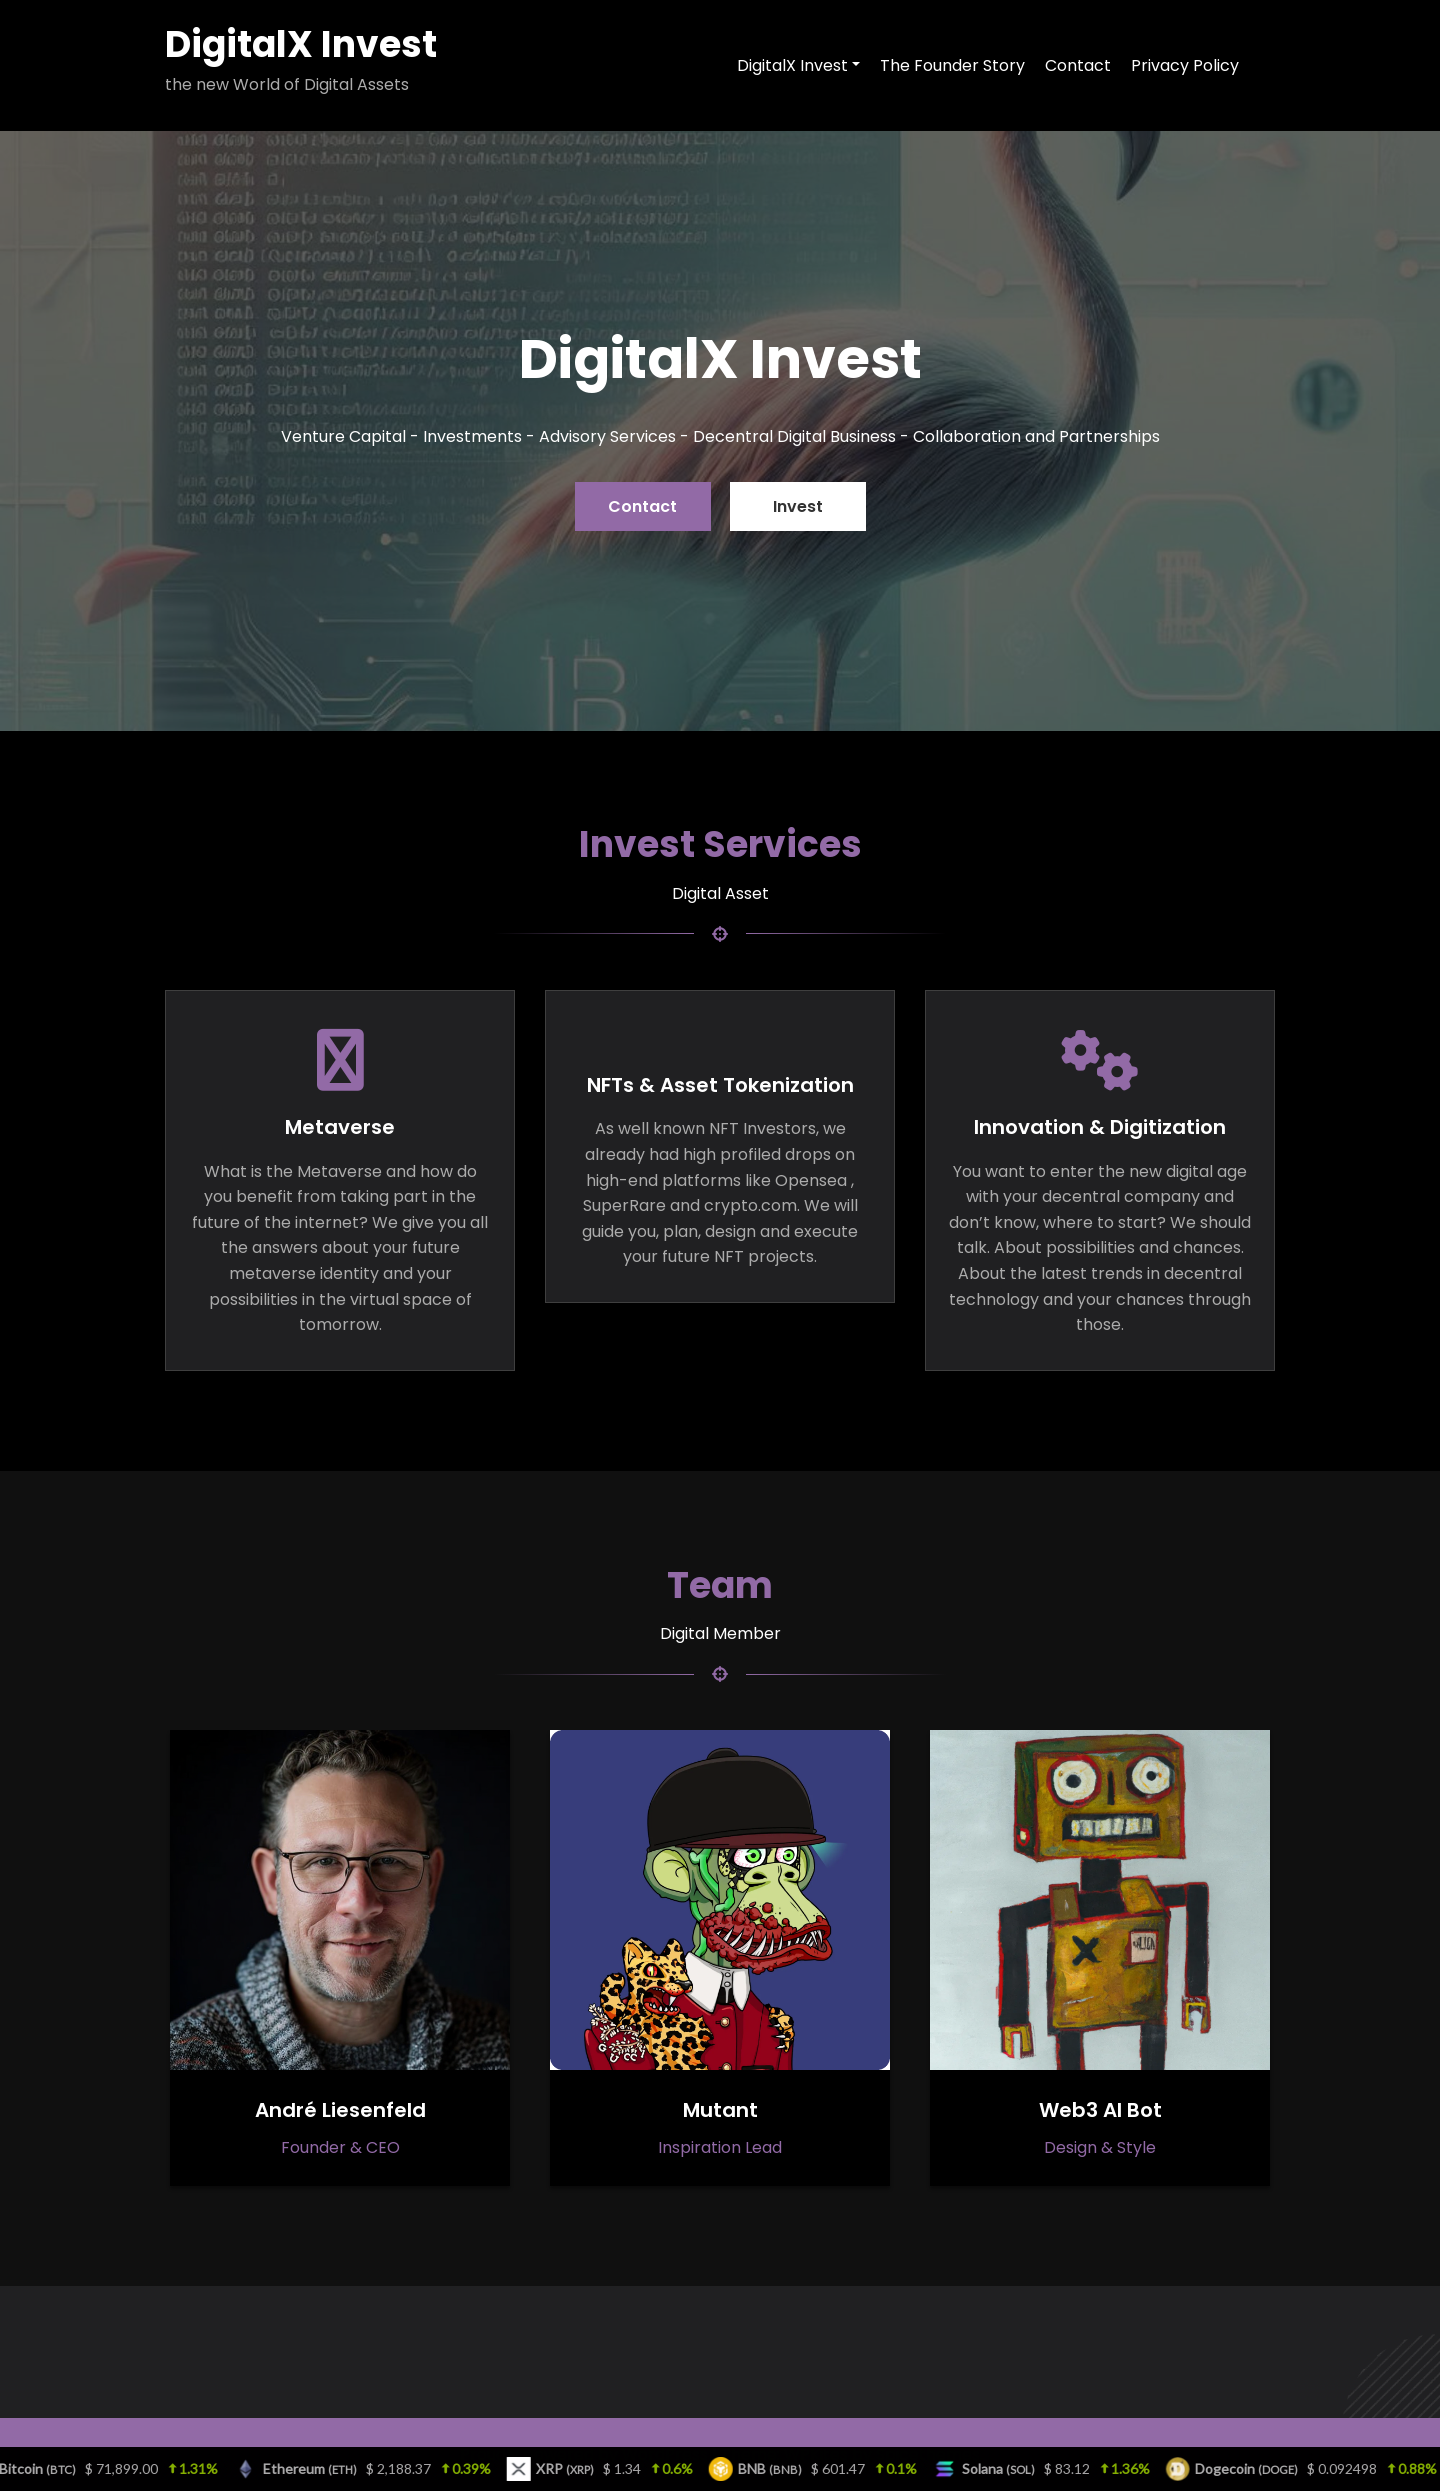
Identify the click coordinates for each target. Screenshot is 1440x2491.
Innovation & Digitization (1100, 1127)
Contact (642, 506)
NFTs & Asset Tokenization (720, 1085)
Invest (798, 506)
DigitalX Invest (301, 44)
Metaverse (340, 1127)
